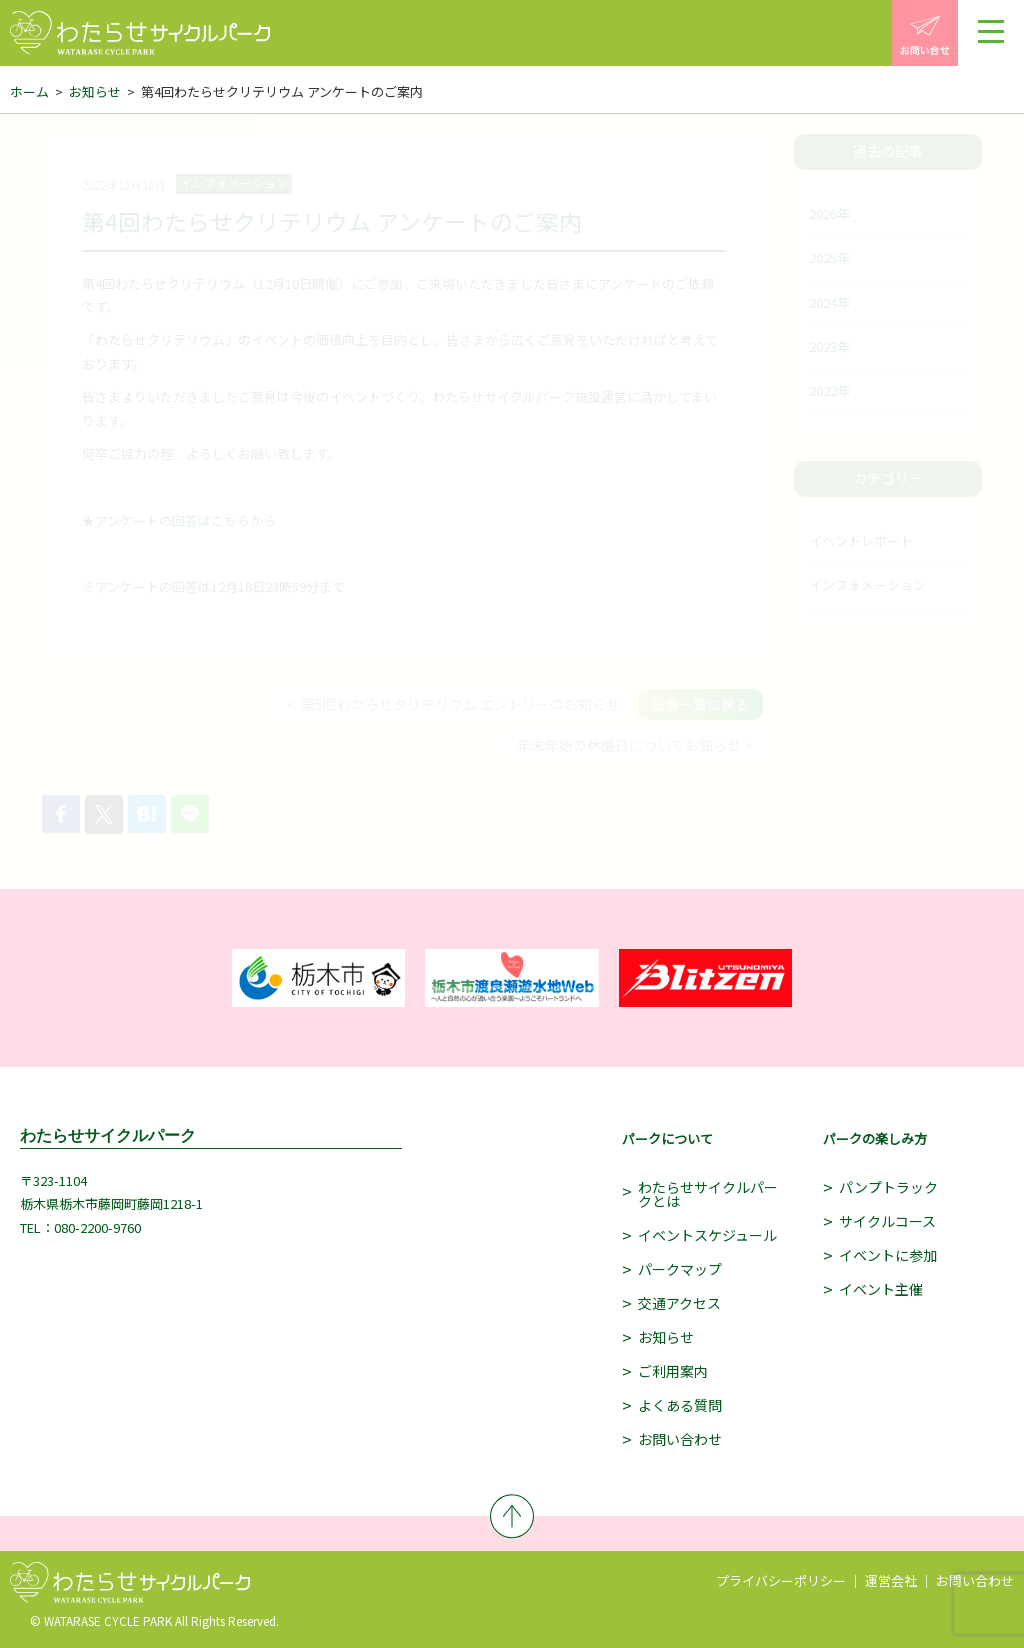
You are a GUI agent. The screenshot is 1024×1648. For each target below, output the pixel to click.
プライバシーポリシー (781, 1580)
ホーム (29, 91)
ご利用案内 (673, 1371)
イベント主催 (881, 1289)
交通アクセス (679, 1303)
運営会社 (891, 1580)
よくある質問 (680, 1405)
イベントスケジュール (707, 1235)
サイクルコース (887, 1221)
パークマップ (680, 1269)
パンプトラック (888, 1187)
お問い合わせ (680, 1439)
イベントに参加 (888, 1255)
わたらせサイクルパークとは (708, 1194)
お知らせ (95, 91)
